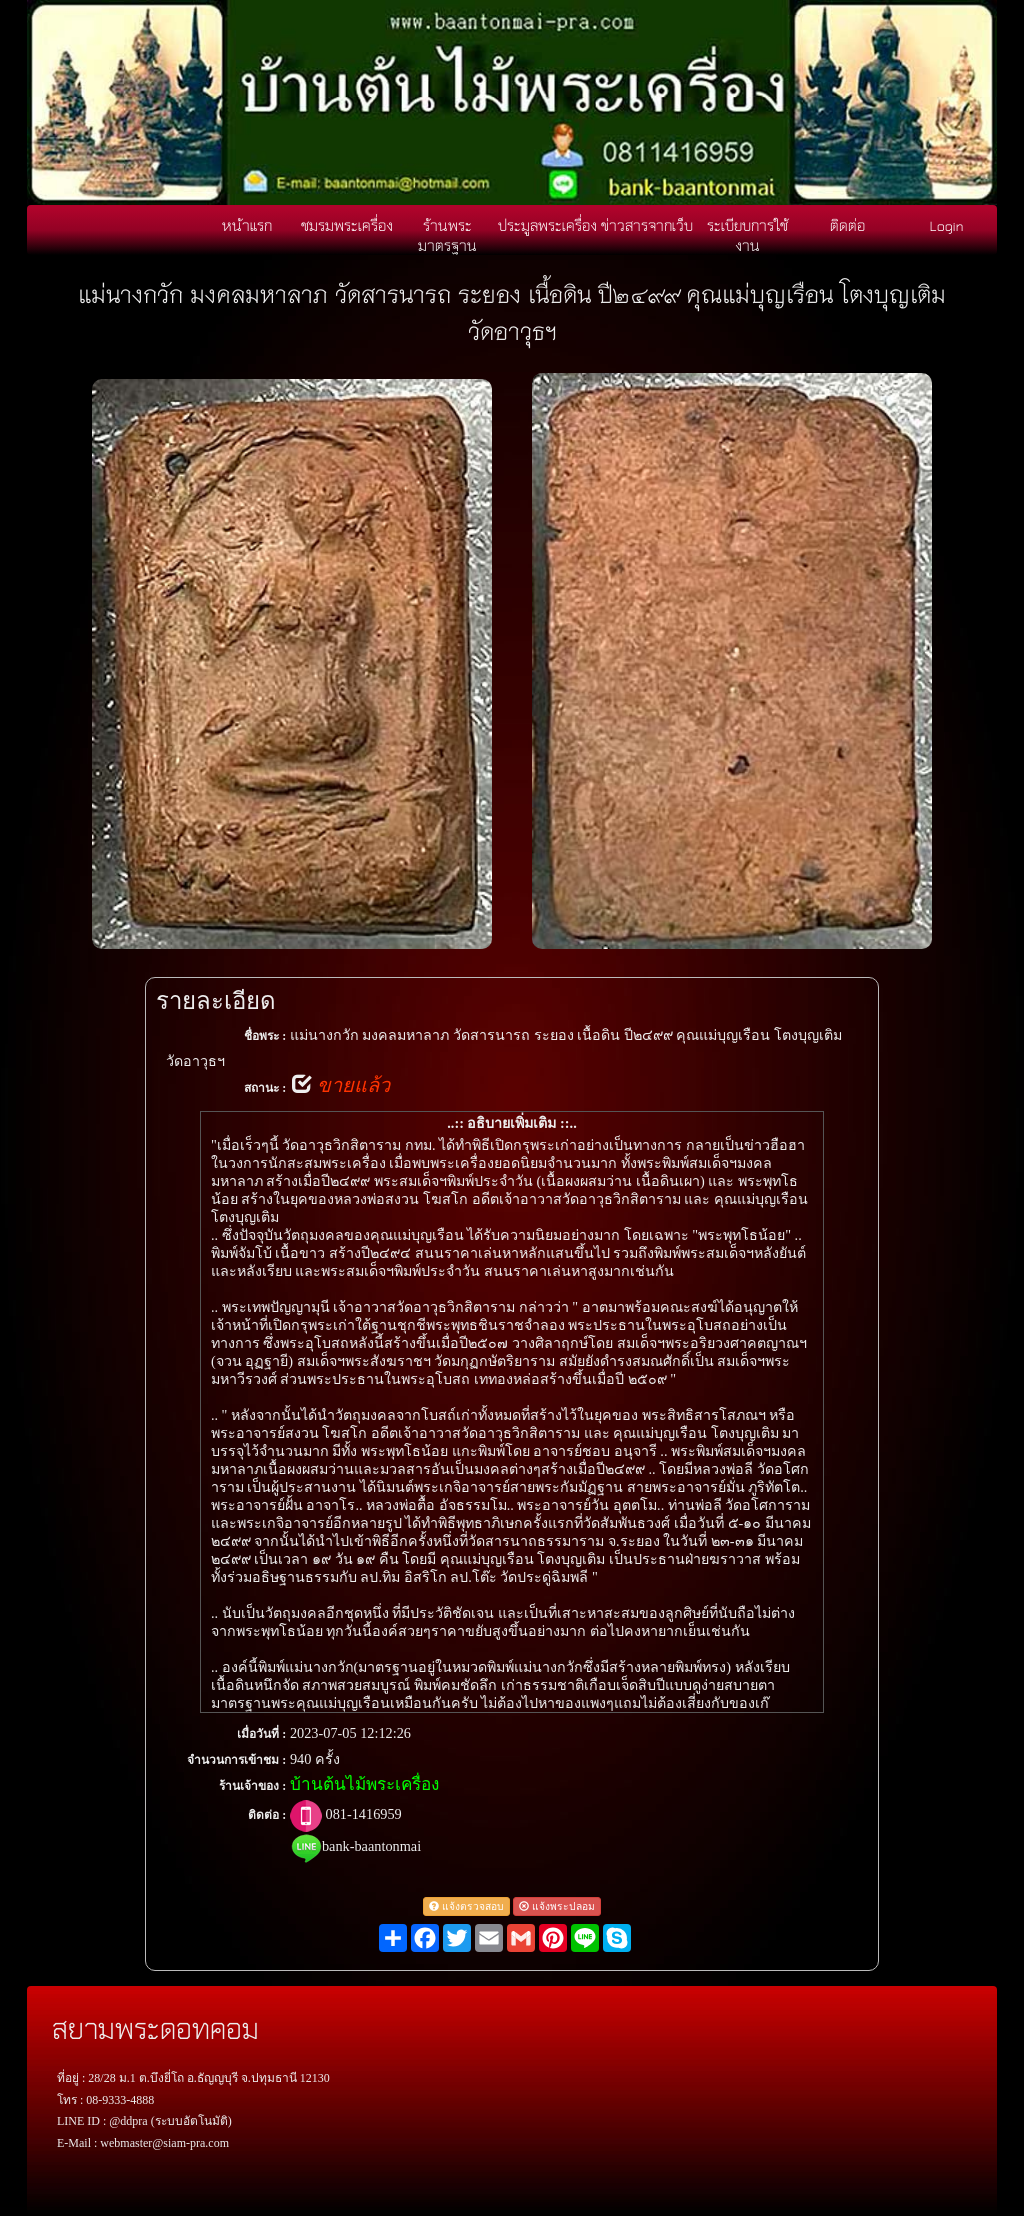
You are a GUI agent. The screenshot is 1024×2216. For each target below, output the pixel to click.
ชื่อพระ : (265, 1036)
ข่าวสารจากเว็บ (647, 225)
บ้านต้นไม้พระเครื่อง (364, 1784)
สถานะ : (265, 1088)
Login (947, 225)
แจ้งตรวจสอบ (466, 1906)
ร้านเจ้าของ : (252, 1786)
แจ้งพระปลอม (557, 1906)
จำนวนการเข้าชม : (236, 1760)
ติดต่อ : (267, 1815)
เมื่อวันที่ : (261, 1734)
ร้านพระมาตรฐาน (447, 235)
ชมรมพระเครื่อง (347, 225)
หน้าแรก (247, 225)
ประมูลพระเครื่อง (547, 225)
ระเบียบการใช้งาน (747, 235)
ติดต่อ (847, 225)
